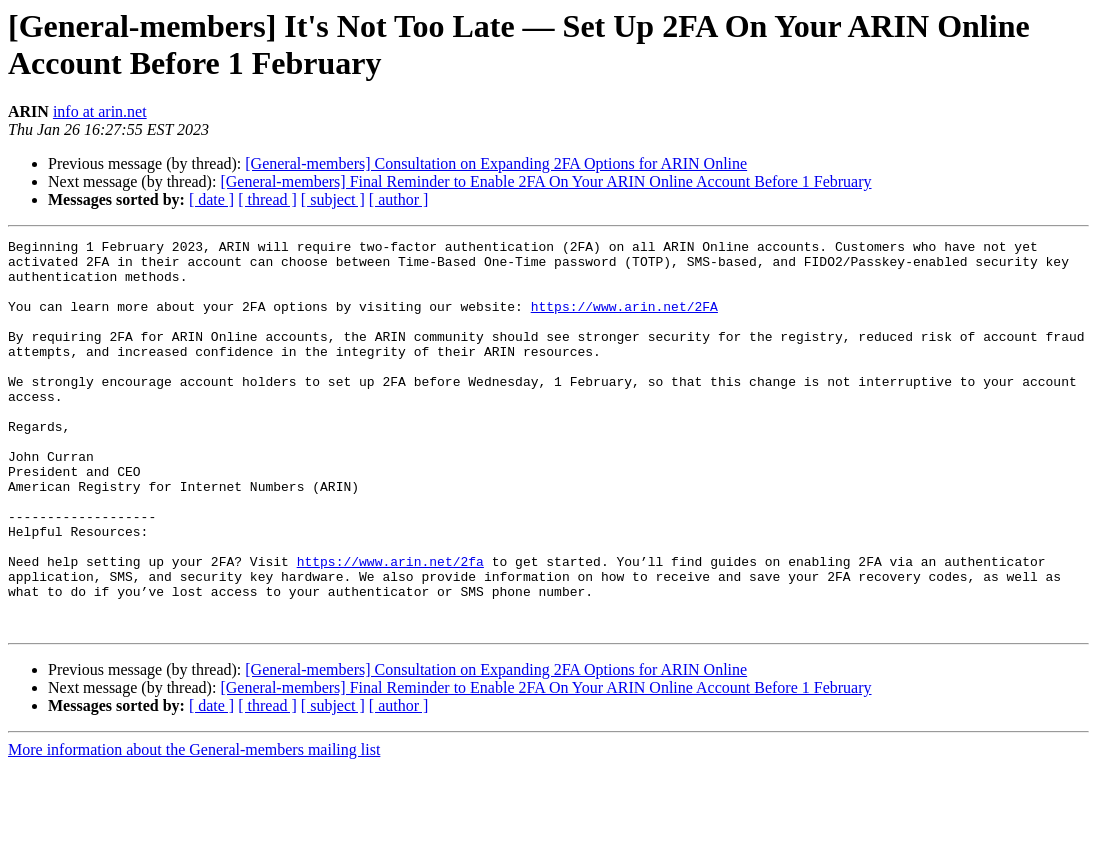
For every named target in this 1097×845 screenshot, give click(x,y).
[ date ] (211, 199)
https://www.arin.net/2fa (390, 627)
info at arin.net (100, 111)
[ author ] (399, 199)
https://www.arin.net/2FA (624, 321)
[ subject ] (333, 199)
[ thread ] (267, 199)
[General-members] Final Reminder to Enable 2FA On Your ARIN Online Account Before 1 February (545, 181)
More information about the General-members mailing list (194, 827)
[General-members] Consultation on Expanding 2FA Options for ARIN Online (496, 163)
